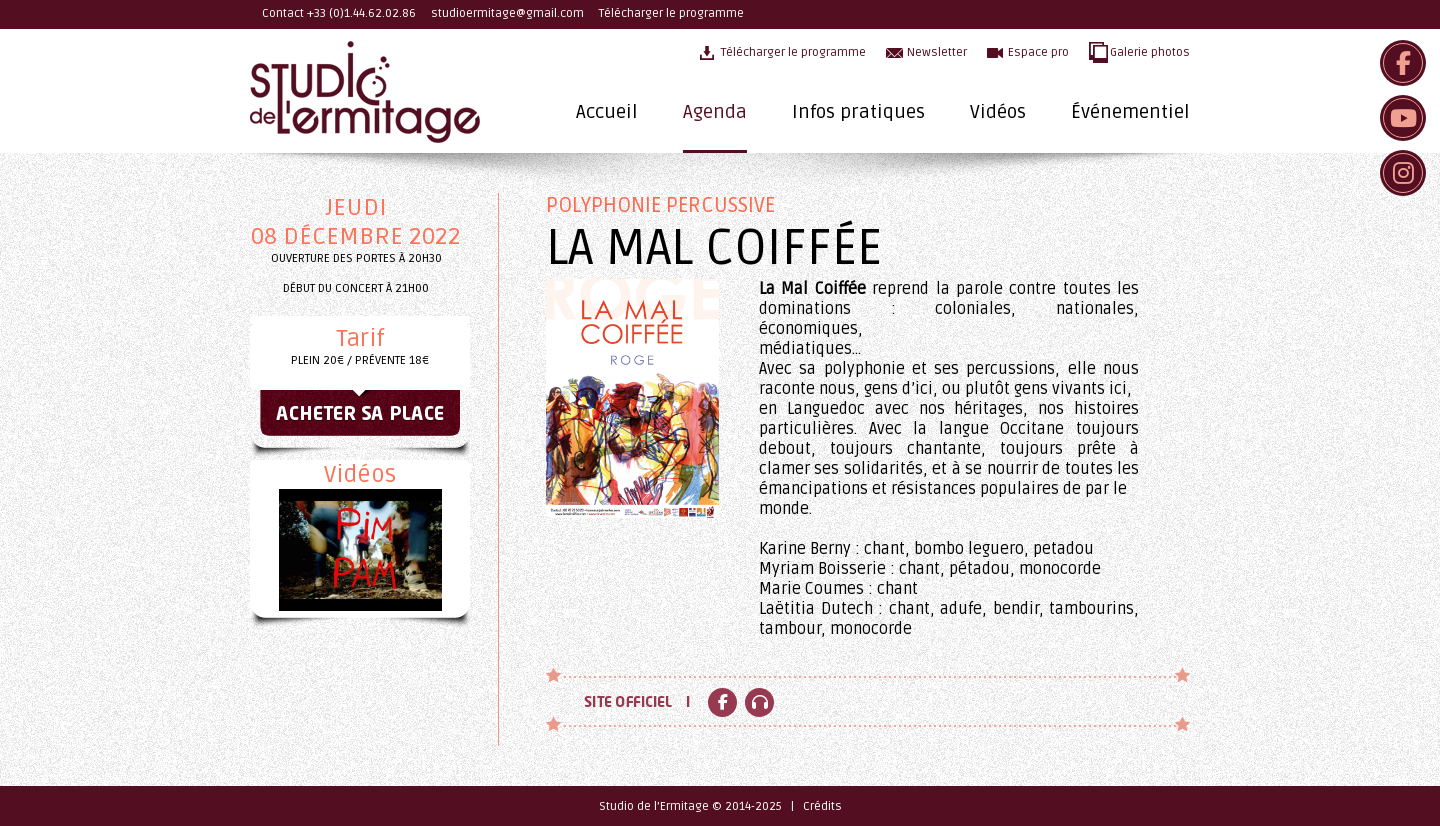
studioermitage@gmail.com (507, 13)
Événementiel (1130, 112)
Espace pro (1038, 52)
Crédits (822, 806)
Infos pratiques (858, 112)
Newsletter (937, 52)
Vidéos (998, 112)
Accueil (607, 112)
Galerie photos (1150, 52)
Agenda (715, 112)
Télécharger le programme (671, 13)
